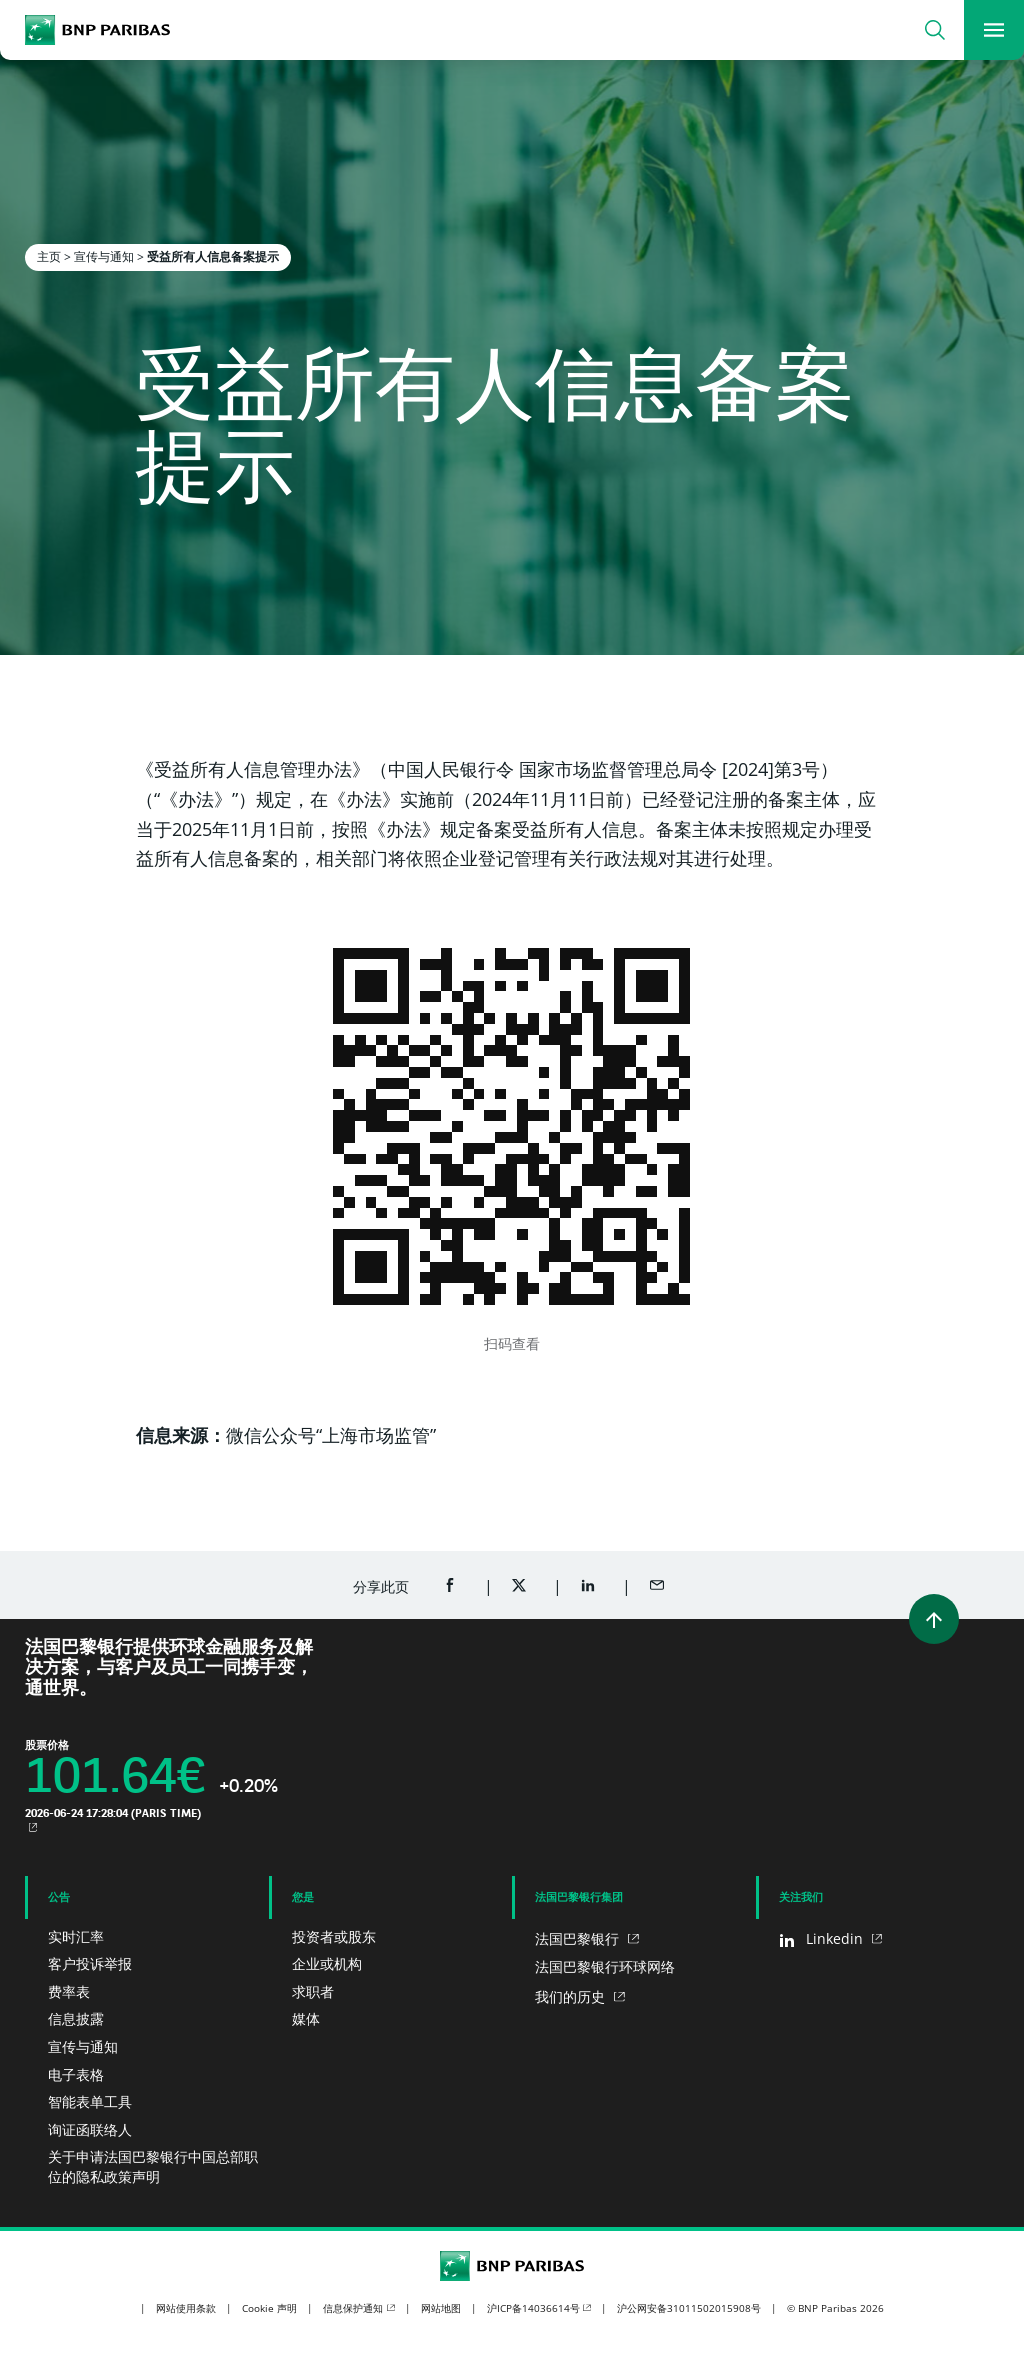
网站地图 (441, 2308)
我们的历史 (572, 1996)
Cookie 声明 (269, 2308)
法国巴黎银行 (579, 1938)
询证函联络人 (90, 2129)
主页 (49, 256)
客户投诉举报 (90, 1963)
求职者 (313, 1991)
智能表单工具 (90, 2101)
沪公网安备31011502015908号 (689, 2308)
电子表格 (76, 2074)
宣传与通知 (104, 256)
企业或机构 (327, 1963)
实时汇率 (76, 1936)
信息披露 (76, 2018)
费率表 (69, 1991)
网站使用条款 (186, 2308)
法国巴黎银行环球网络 (605, 1966)
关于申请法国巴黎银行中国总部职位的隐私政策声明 (153, 2166)
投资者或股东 (334, 1936)
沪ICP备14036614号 (533, 2308)
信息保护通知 (353, 2308)
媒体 (306, 2018)
